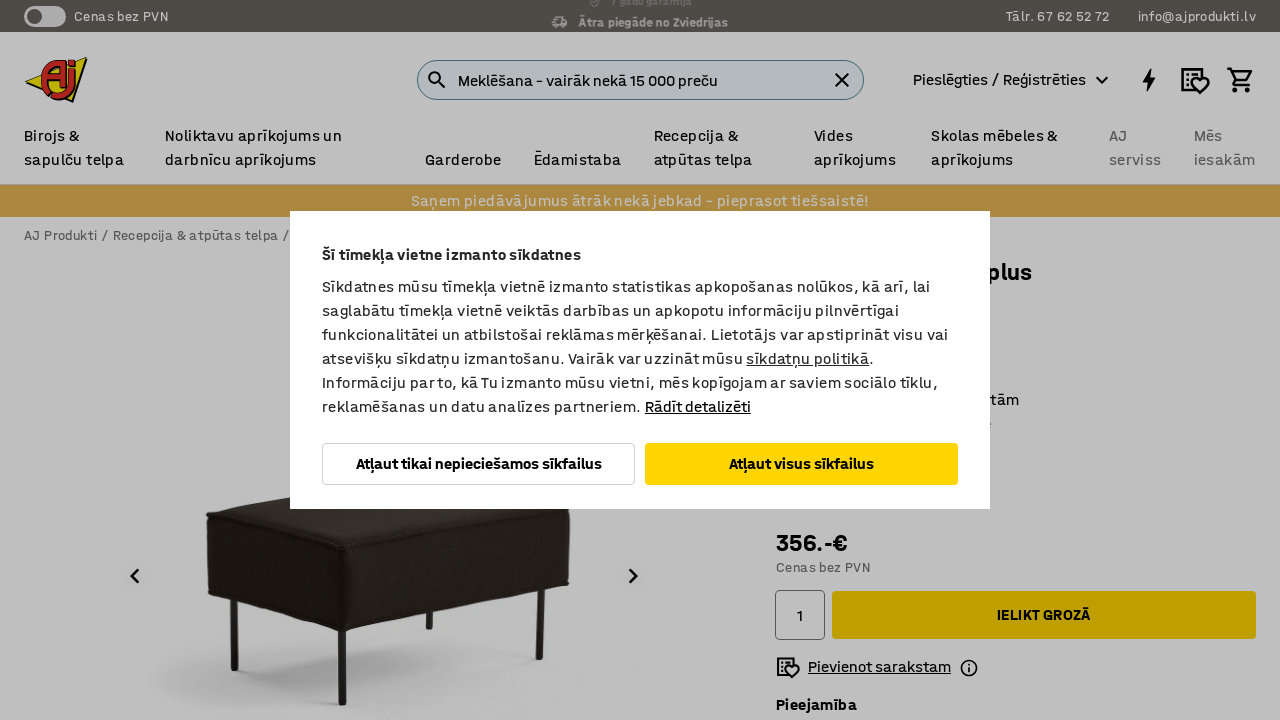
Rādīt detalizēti (698, 406)
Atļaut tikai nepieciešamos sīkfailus (479, 463)
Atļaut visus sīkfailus (801, 463)
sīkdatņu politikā (807, 358)
